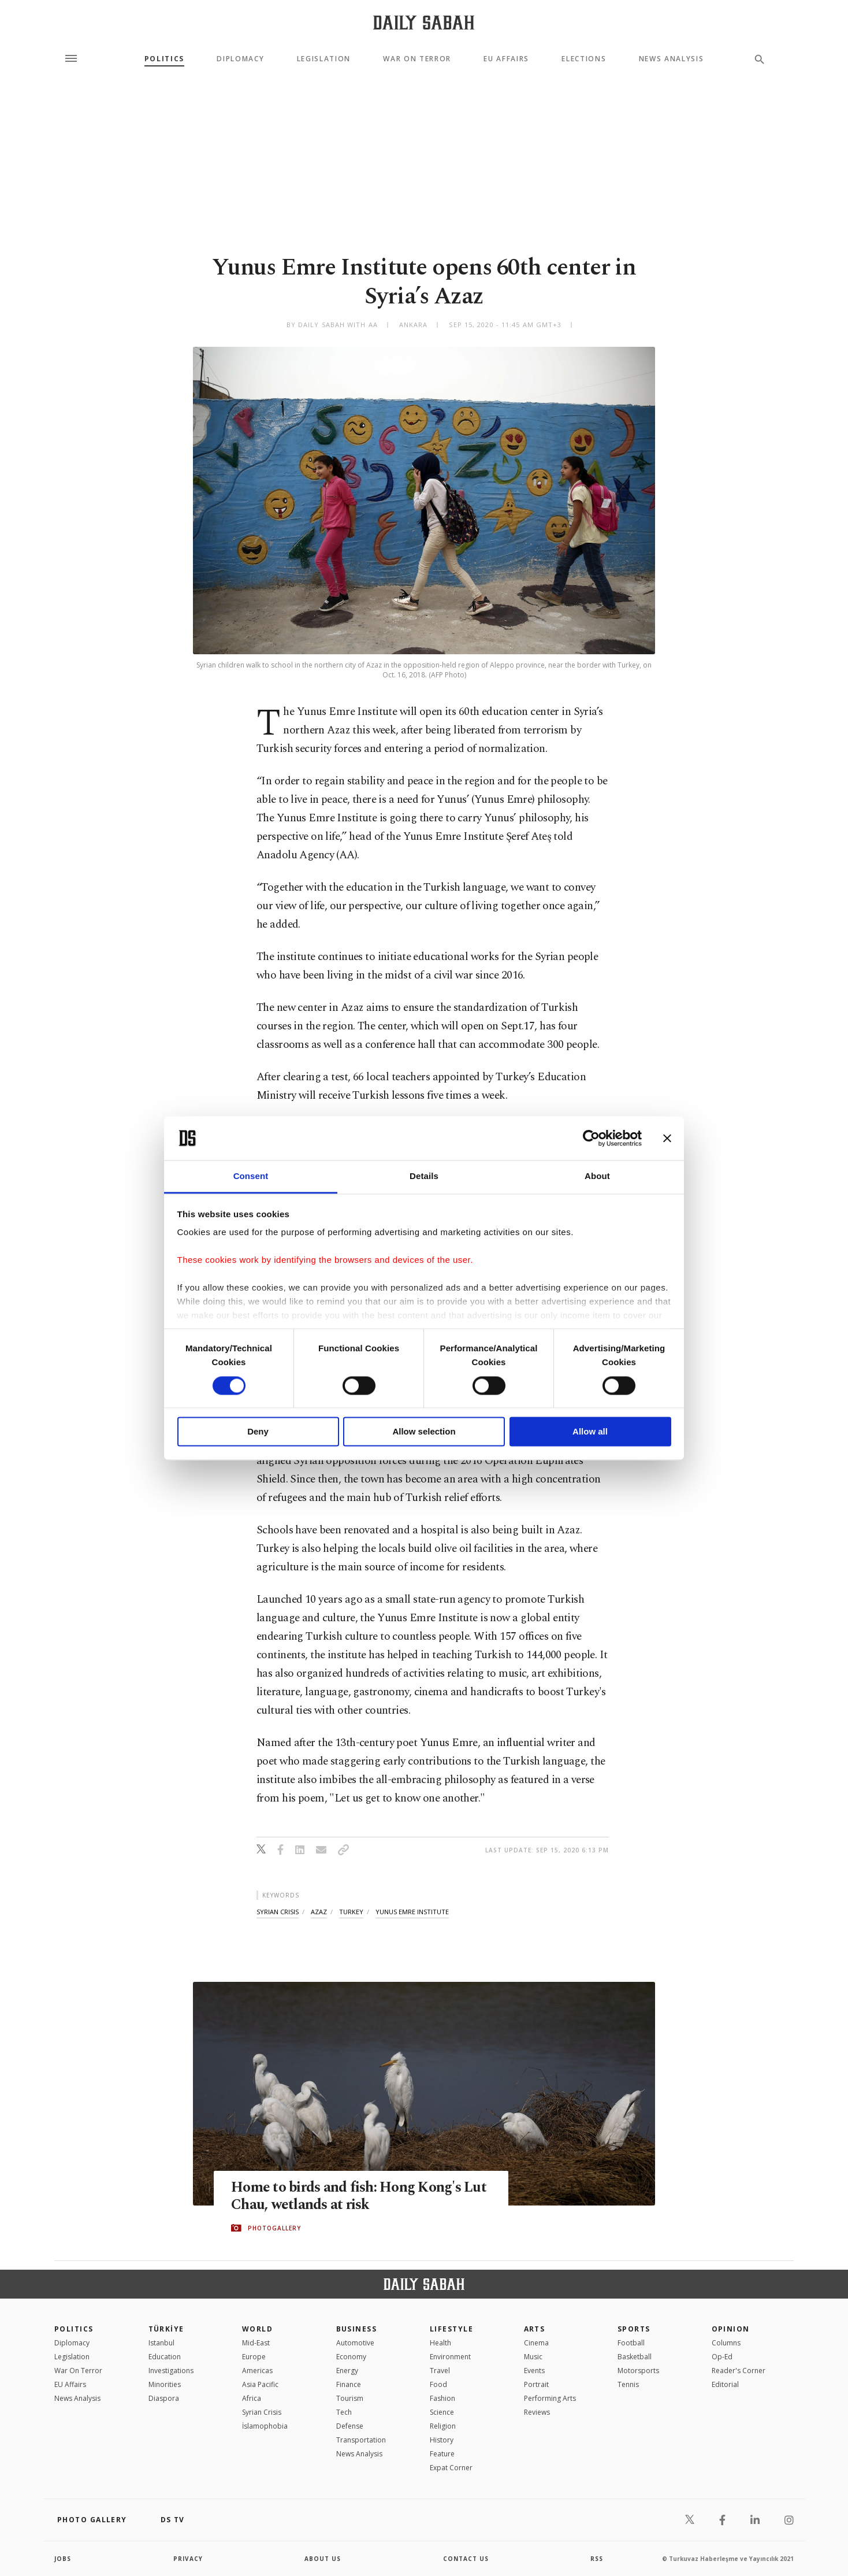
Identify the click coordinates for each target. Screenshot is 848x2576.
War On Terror (417, 58)
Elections (583, 58)
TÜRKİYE (166, 2329)
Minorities (164, 2384)
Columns (726, 2343)
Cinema (536, 2343)
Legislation (324, 58)
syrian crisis (277, 1911)
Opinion (731, 2329)
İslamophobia (265, 2426)
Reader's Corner (738, 2370)
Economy (351, 2357)
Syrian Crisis (261, 2412)
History (441, 2440)
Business (356, 2329)
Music (533, 2357)
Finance (348, 2384)
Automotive (355, 2343)
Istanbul (161, 2343)
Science (442, 2412)
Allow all (590, 1432)
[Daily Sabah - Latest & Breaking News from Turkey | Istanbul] (423, 22)
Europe (254, 2357)
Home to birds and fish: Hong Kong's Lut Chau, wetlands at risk (358, 2196)
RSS (596, 2559)
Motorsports (638, 2370)
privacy (188, 2559)
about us (322, 2559)
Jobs (62, 2559)
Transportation (361, 2440)
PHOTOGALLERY (274, 2228)
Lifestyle (451, 2329)
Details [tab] (424, 1176)
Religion (443, 2426)
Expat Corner (451, 2468)
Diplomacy (240, 58)
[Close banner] (667, 1138)
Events (534, 2370)
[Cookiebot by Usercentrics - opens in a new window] (591, 1138)
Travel (440, 2370)
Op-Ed (722, 2357)
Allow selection (423, 1432)
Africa (251, 2398)
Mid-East (256, 2343)
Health (440, 2343)
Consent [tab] (251, 1176)
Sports (634, 2329)
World (257, 2329)
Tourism (349, 2398)
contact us (466, 2559)
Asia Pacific (260, 2384)
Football (631, 2343)
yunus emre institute (412, 1911)
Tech (344, 2412)
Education (164, 2357)
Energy (347, 2370)
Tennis (628, 2384)
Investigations (171, 2370)
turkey (351, 1911)
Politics (164, 58)
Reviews (537, 2412)
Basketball (635, 2357)
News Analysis (671, 58)
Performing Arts (550, 2398)
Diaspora (163, 2398)
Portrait (536, 2384)
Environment (450, 2357)
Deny (258, 1432)
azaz (319, 1911)
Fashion (442, 2398)
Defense (349, 2426)
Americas (257, 2370)
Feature (442, 2454)
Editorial (725, 2384)
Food (438, 2384)
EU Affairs (506, 58)
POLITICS (74, 2329)
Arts (534, 2329)
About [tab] (597, 1176)
